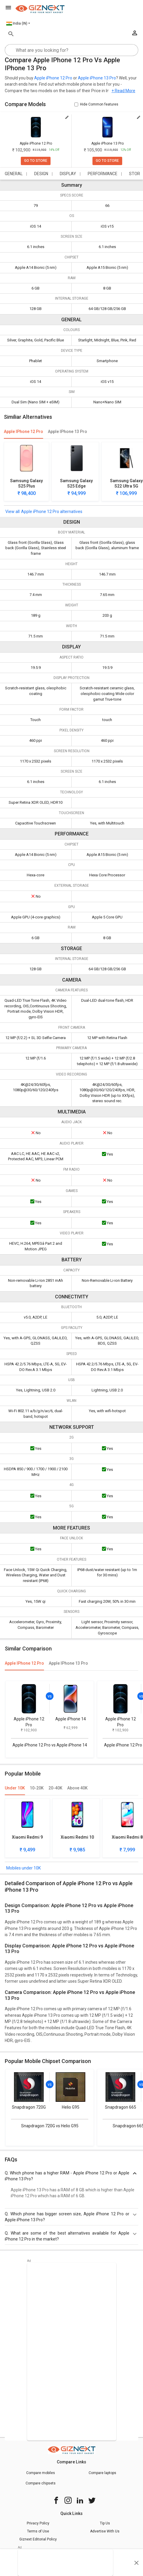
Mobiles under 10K (23, 1868)
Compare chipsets (41, 2483)
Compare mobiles (40, 2473)
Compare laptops (102, 2473)
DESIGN (41, 173)
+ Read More (123, 90)
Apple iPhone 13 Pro (97, 78)
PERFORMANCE (102, 173)
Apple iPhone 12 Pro (53, 78)
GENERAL (14, 173)
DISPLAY (68, 173)
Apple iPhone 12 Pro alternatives (51, 511)
